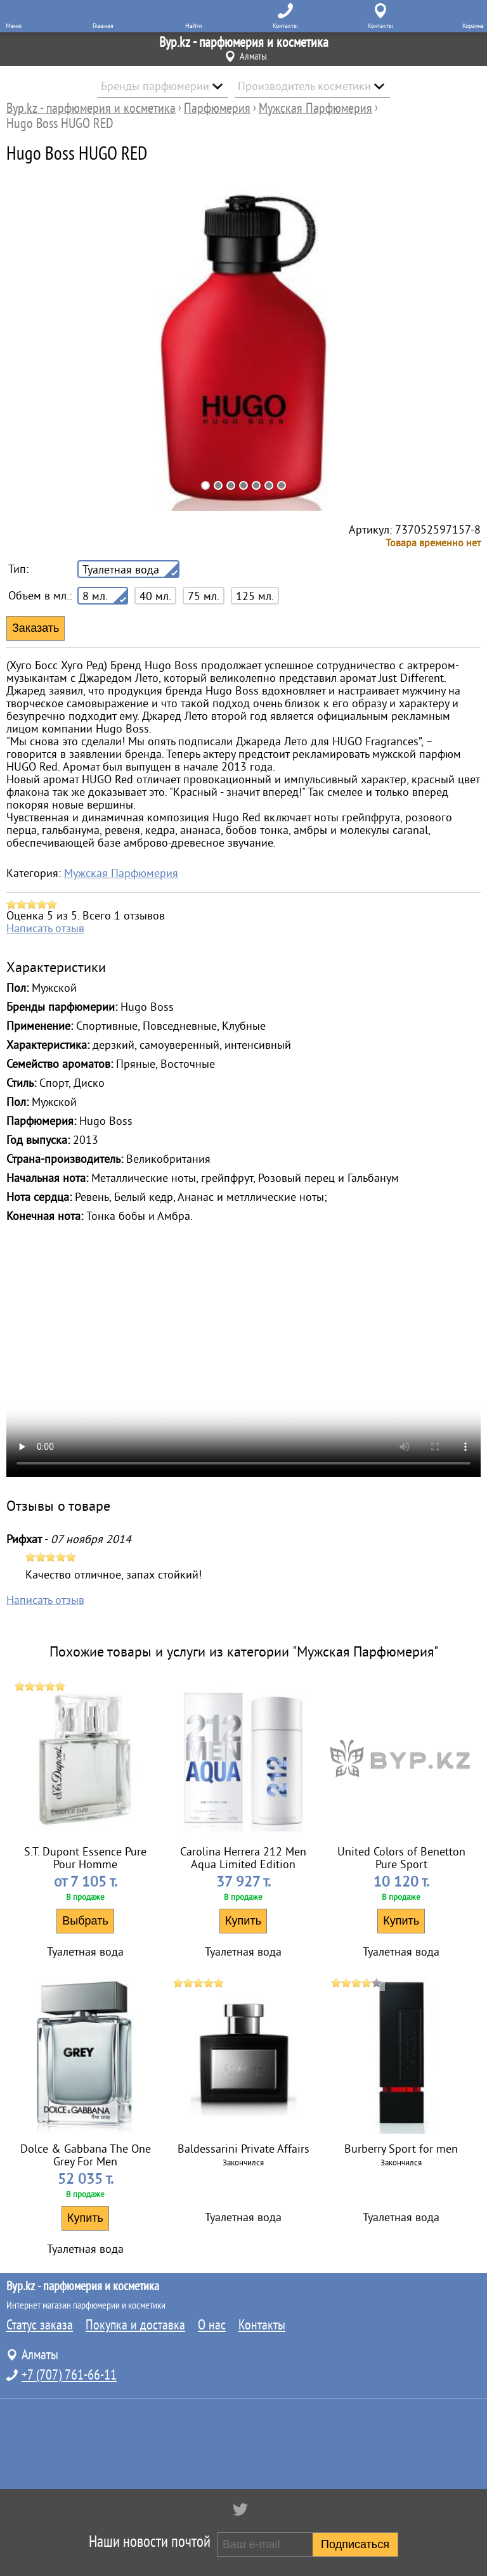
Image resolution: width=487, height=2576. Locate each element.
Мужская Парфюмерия (121, 873)
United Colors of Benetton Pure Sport (401, 1858)
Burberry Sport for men (401, 2149)
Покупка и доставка (135, 2325)
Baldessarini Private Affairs (243, 2149)
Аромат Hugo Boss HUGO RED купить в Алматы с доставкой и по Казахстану (243, 1358)
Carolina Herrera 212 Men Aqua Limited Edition (243, 1858)
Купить (243, 1920)
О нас (212, 2325)
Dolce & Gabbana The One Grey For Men (85, 2155)
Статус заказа (39, 2325)
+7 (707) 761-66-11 (69, 2375)
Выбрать (85, 1920)
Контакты (261, 2325)
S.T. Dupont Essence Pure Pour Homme (85, 1858)
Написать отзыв (45, 928)
